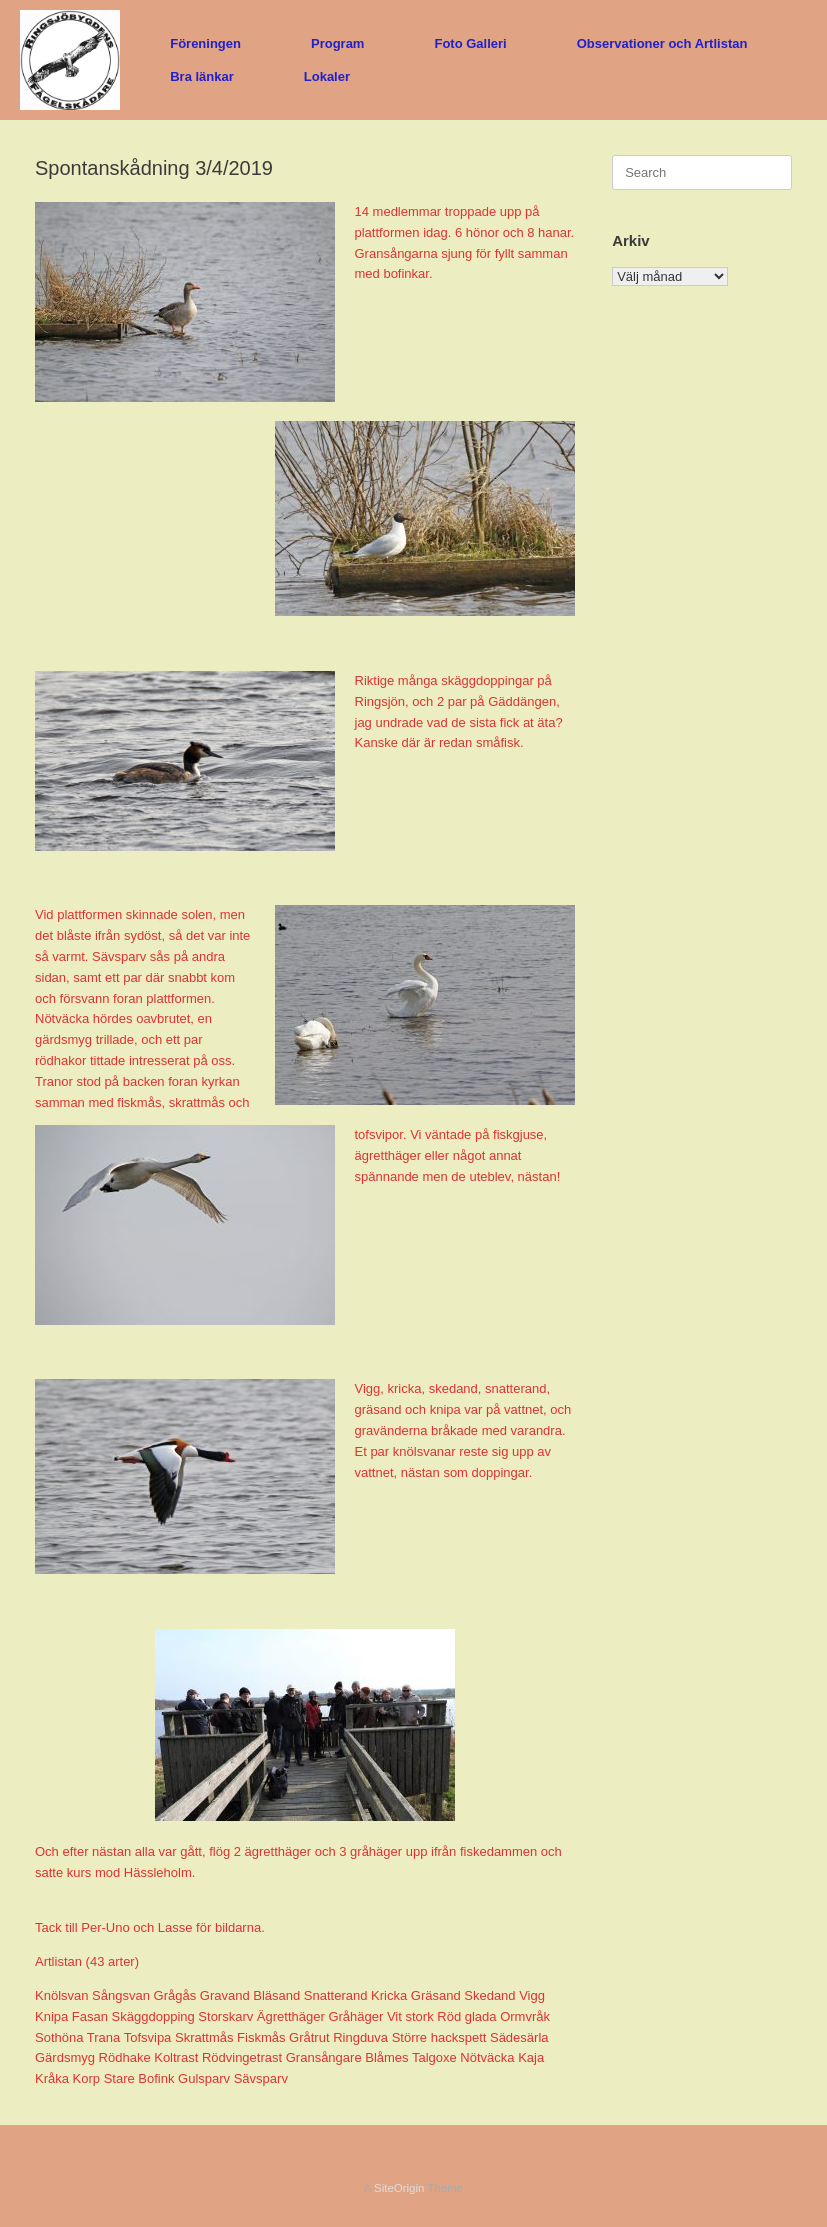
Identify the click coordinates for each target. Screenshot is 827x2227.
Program (337, 43)
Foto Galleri (470, 43)
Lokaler (327, 76)
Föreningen (205, 43)
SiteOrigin (399, 2188)
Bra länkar (202, 76)
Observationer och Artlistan (662, 43)
